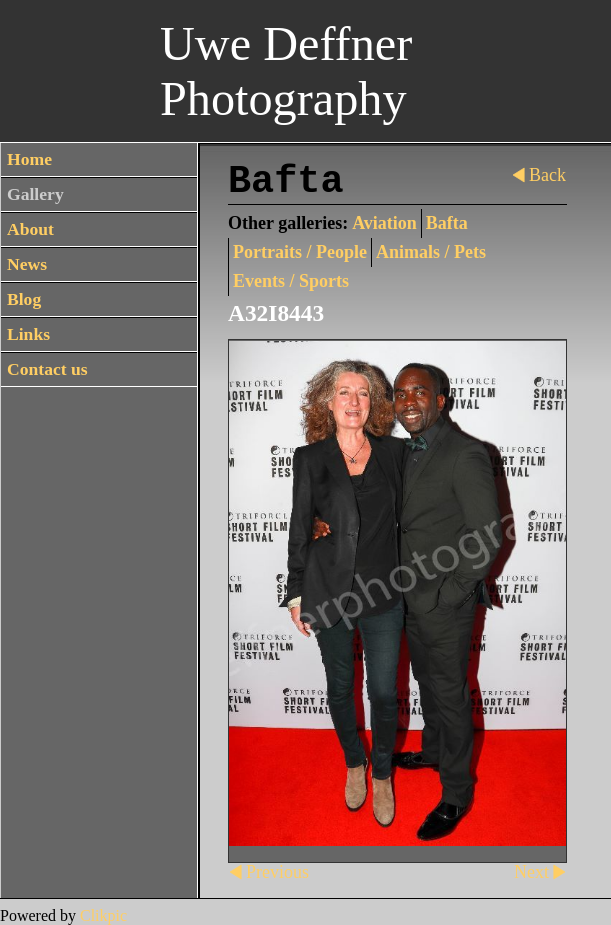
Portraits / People (300, 252)
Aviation (384, 223)
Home (29, 159)
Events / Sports (291, 281)
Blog (24, 299)
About (30, 229)
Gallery (35, 194)
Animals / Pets (431, 252)
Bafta (447, 223)
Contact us (47, 369)
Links (28, 334)
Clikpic (103, 915)
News (27, 264)
